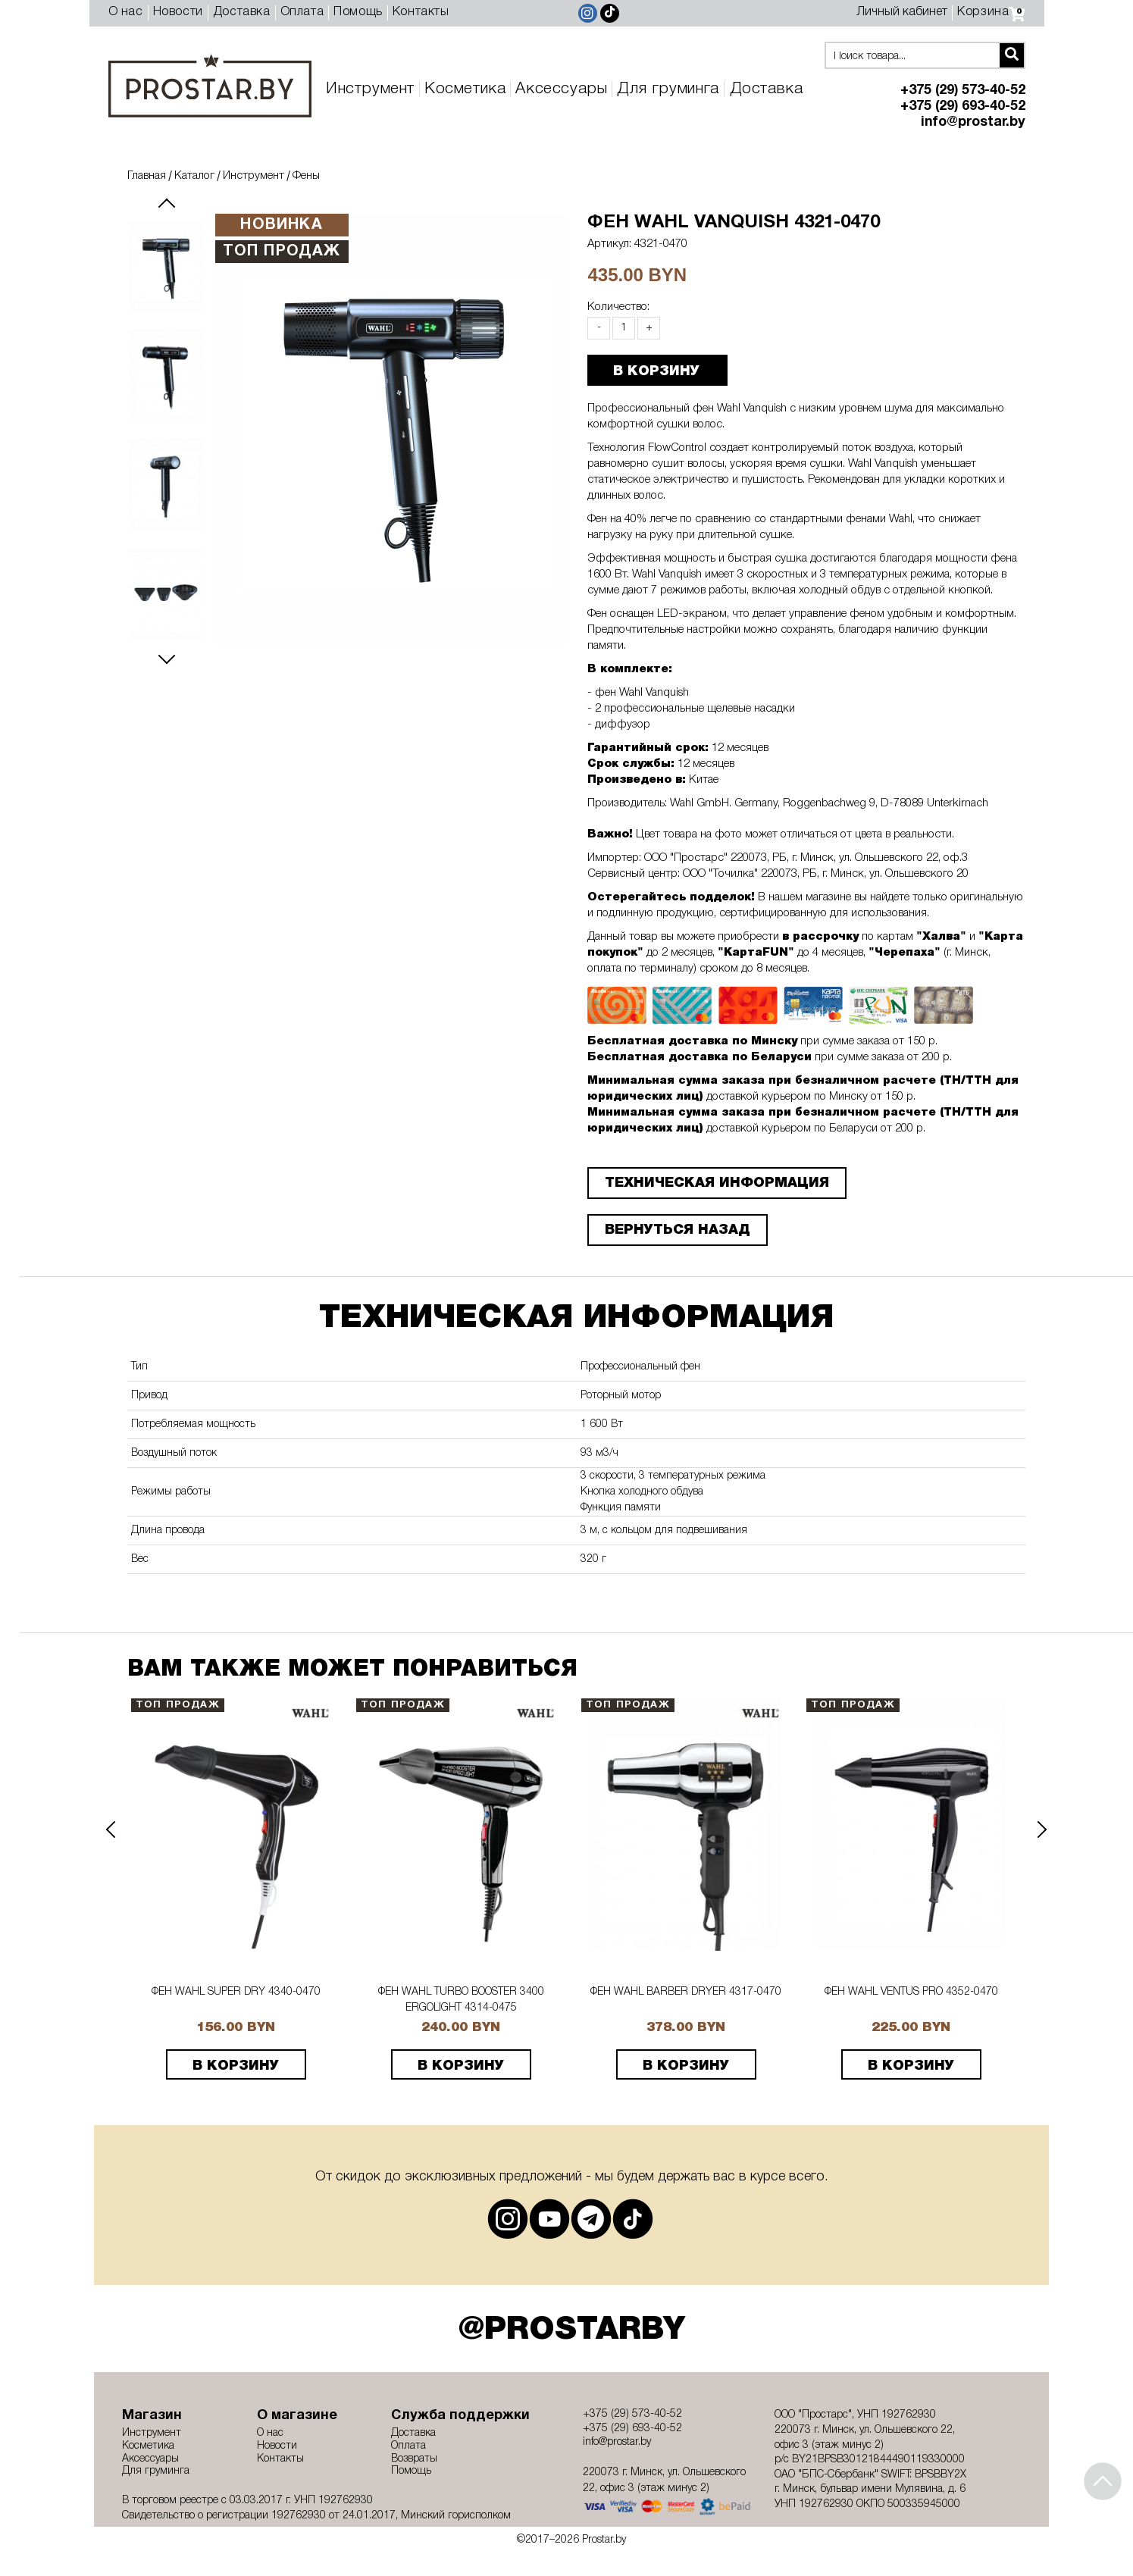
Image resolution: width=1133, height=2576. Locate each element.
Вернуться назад (677, 1230)
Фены (306, 176)
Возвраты (414, 2459)
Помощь (358, 12)
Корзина (991, 12)
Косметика (464, 89)
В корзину (235, 2066)
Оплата (302, 12)
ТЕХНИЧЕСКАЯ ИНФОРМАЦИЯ (717, 1183)
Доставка (242, 12)
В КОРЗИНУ (656, 371)
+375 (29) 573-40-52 (962, 90)
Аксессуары (561, 89)
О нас (125, 12)
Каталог (194, 176)
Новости (178, 12)
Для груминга (667, 89)
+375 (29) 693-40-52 (962, 106)
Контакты (421, 12)
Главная (146, 176)
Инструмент (370, 89)
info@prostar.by (973, 122)
